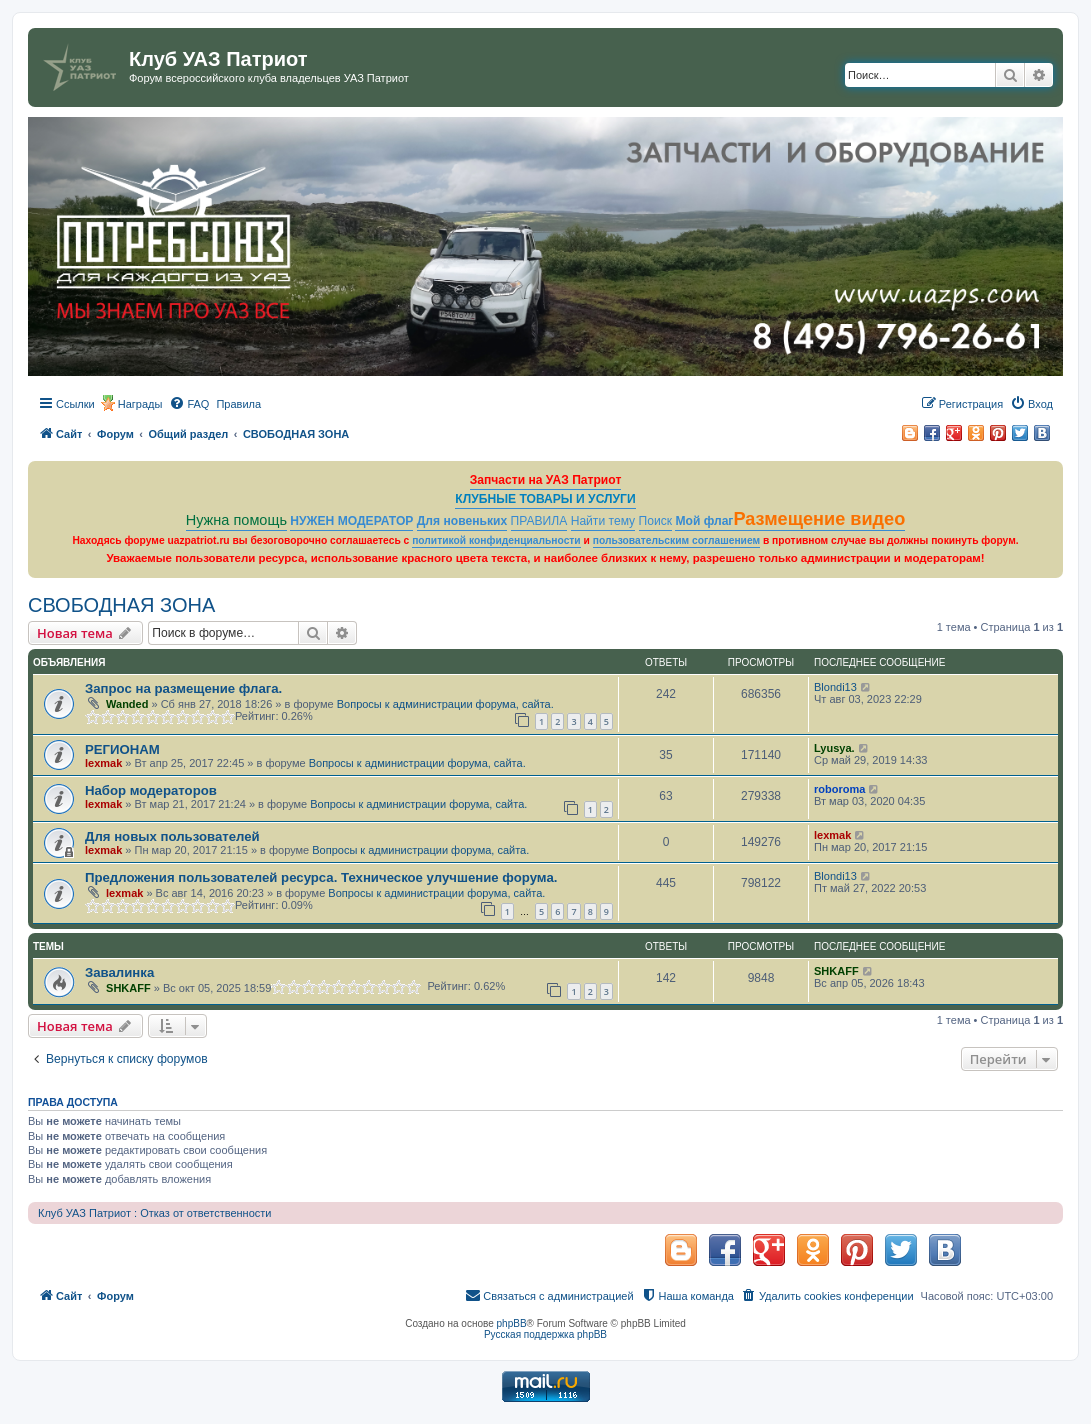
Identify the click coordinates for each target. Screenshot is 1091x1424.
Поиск (656, 521)
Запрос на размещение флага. (183, 688)
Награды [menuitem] (140, 404)
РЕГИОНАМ (122, 749)
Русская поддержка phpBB (545, 1334)
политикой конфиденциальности (496, 540)
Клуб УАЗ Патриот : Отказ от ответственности (154, 1213)
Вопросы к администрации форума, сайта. (445, 704)
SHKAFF (128, 988)
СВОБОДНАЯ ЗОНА (121, 605)
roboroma (839, 789)
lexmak (103, 763)
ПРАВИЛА (539, 521)
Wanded (127, 704)
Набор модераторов (151, 790)
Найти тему (603, 521)
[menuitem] (189, 404)
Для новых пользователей (172, 836)
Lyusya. (834, 748)
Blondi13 (835, 687)
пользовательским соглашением (676, 540)
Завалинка (119, 972)
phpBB (512, 1323)
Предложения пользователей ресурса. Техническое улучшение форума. (321, 877)
